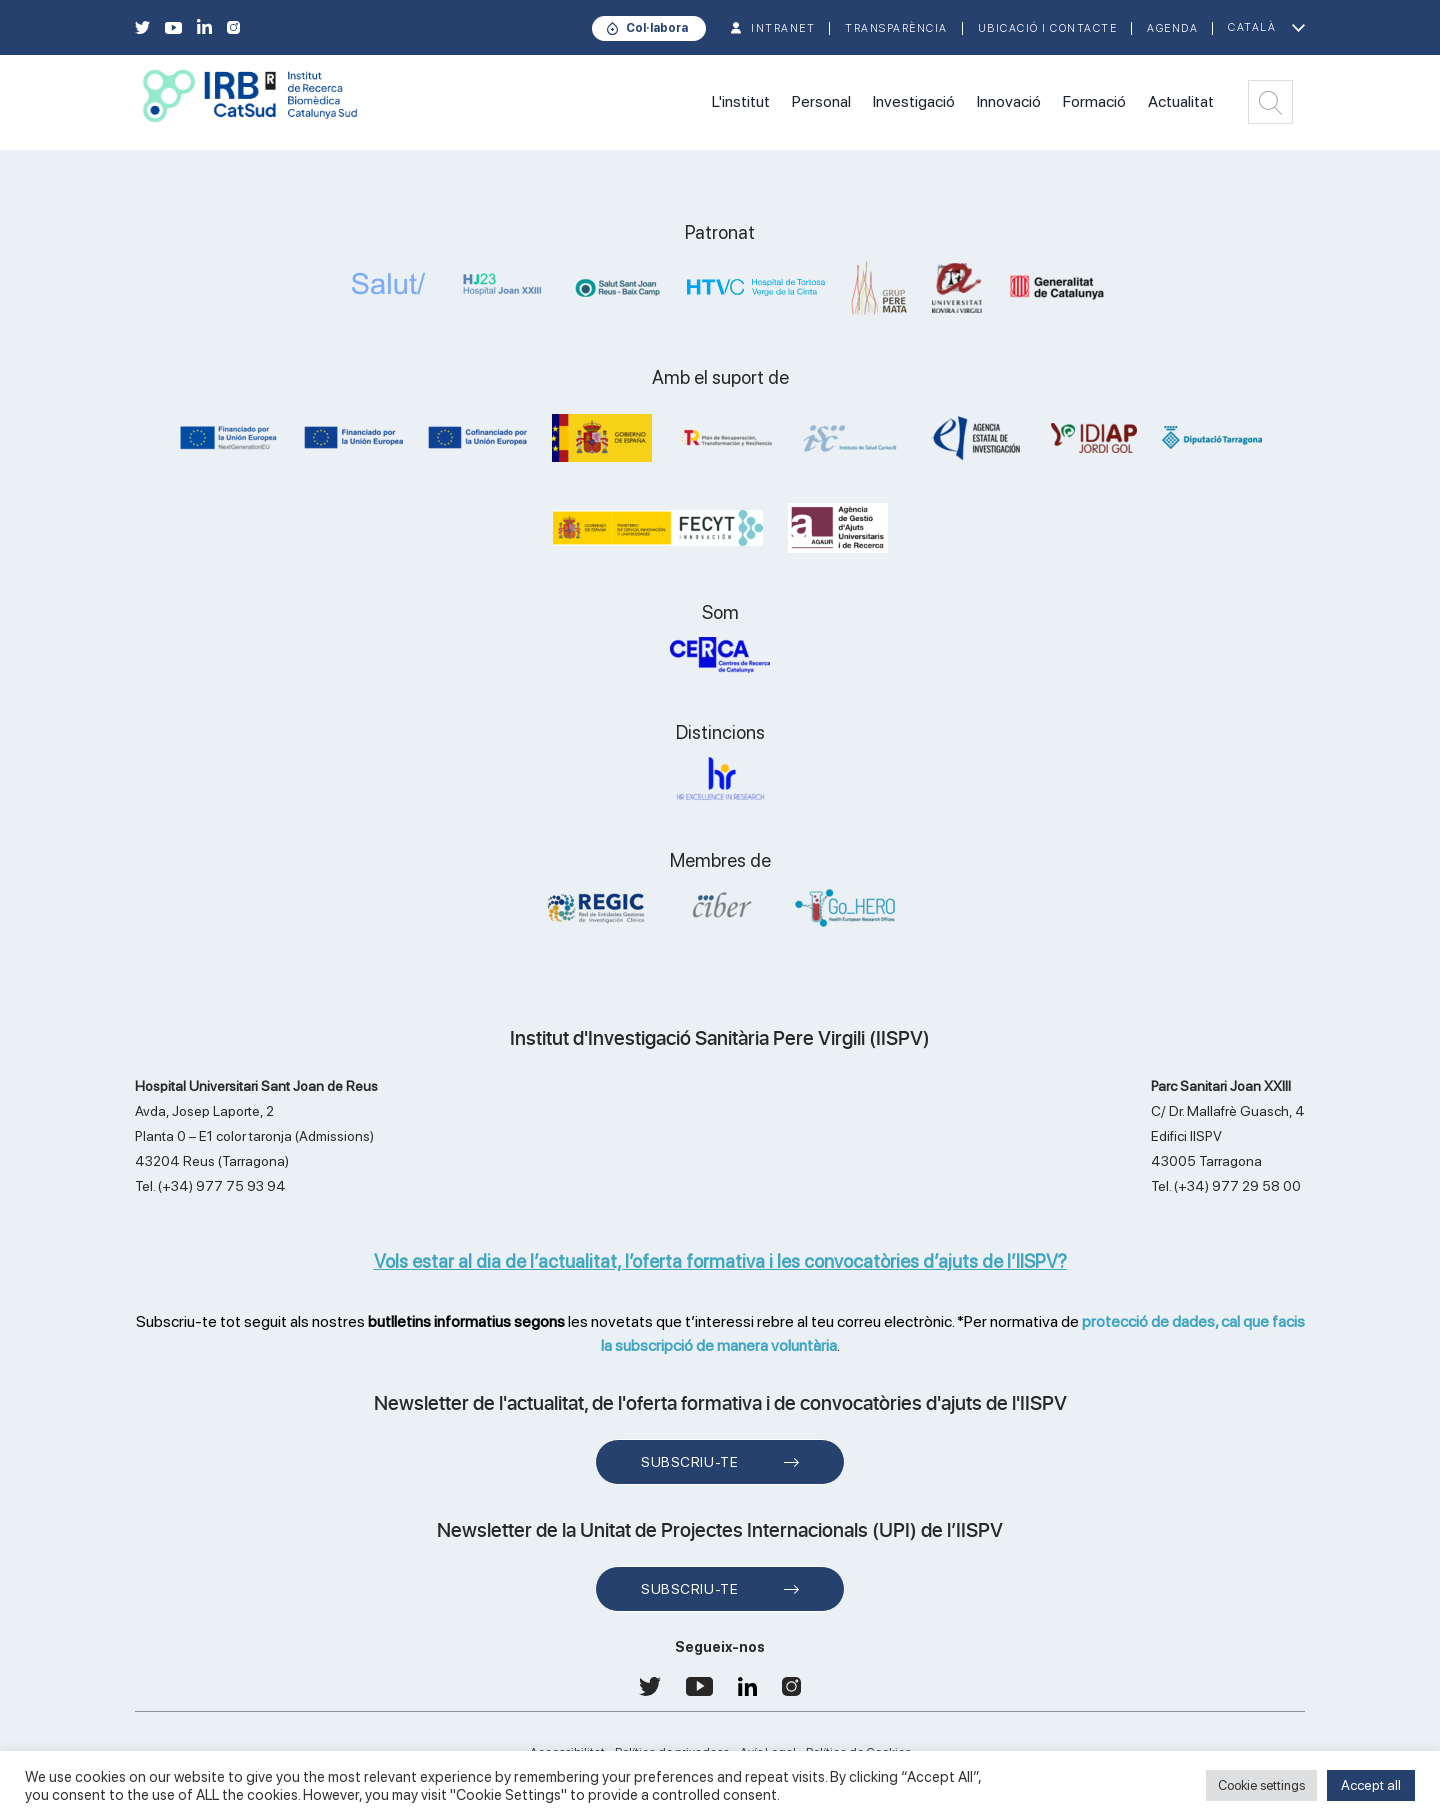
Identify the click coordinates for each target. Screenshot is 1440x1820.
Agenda (1172, 28)
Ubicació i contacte (1048, 28)
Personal (821, 101)
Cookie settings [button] (1261, 1785)
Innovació (1009, 101)
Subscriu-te (689, 1462)
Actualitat (1181, 101)
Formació (1094, 101)
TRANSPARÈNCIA (896, 28)
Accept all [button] (1371, 1785)
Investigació (914, 101)
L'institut (741, 101)
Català (1252, 27)
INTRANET (783, 28)
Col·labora (657, 28)
